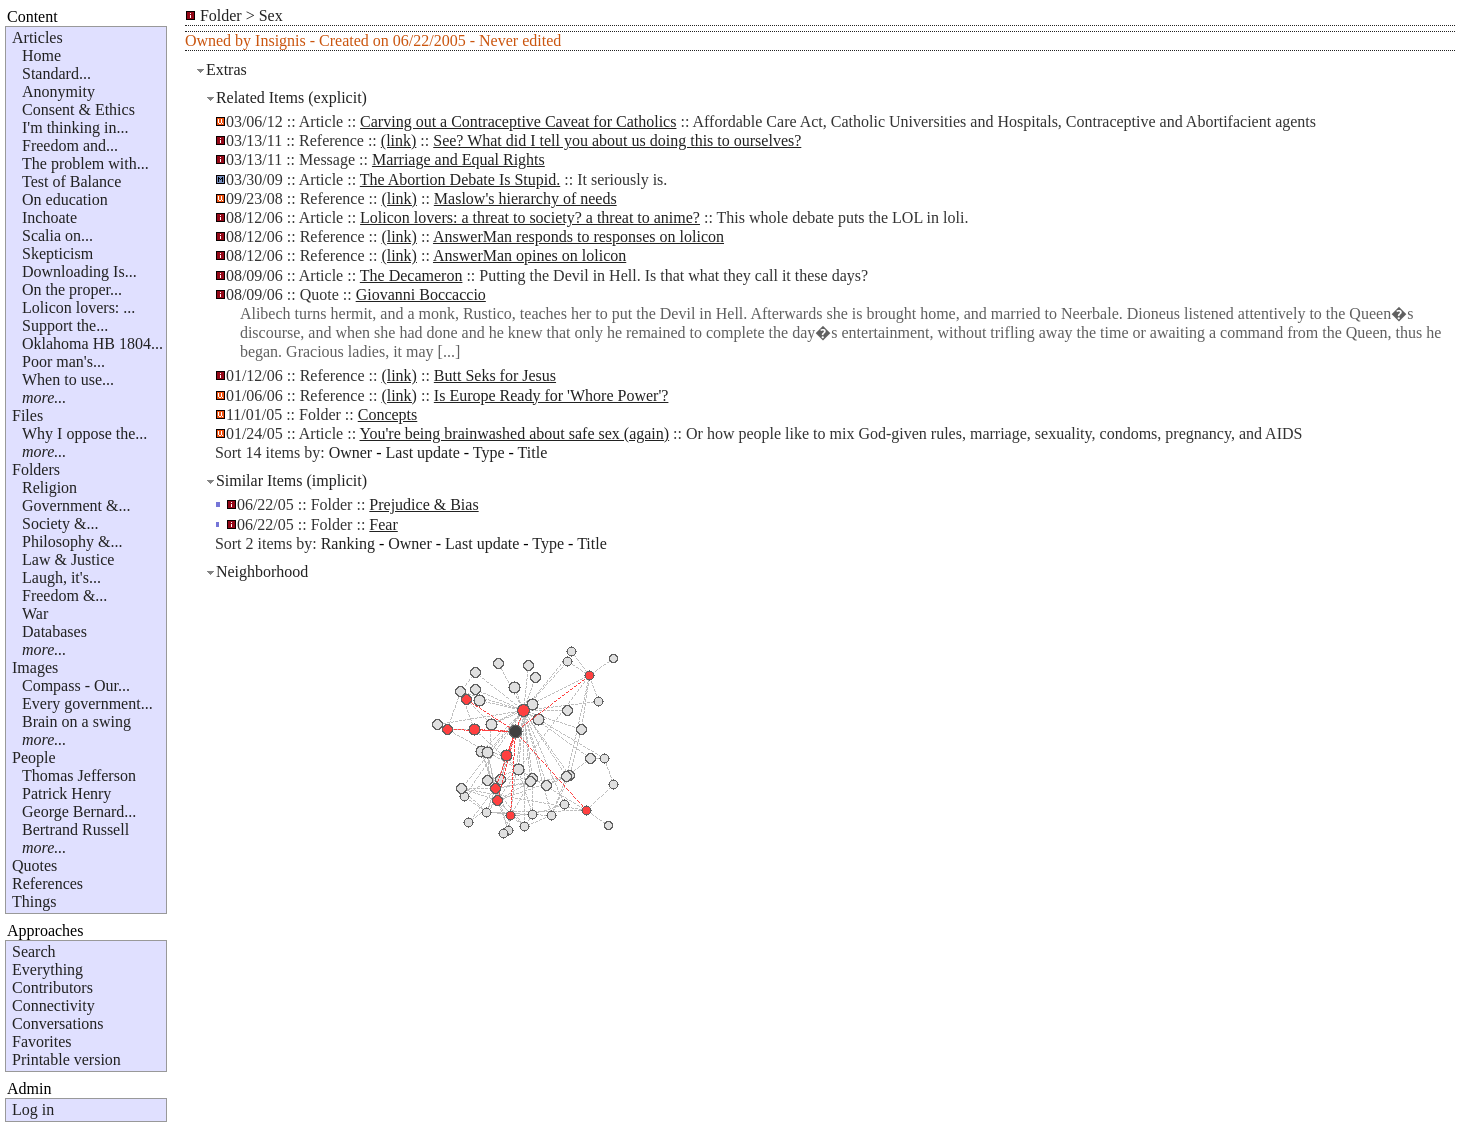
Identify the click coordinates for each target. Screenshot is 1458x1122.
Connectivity (53, 1005)
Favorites (42, 1041)
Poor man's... (63, 361)
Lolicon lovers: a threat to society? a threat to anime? (530, 217)
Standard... (56, 73)
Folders (36, 469)
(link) (399, 140)
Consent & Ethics (78, 109)
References (47, 883)
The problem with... (85, 163)
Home (41, 55)
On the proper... (72, 289)
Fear (383, 524)
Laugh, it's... (61, 577)
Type (489, 452)
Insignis (280, 40)
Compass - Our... (76, 685)
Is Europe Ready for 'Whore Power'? (551, 395)
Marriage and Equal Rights (458, 159)
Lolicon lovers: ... (78, 307)
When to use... (68, 379)
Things (34, 901)
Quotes (34, 865)
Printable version (66, 1059)
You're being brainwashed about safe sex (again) (515, 433)
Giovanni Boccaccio (421, 294)
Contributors (52, 987)
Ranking (348, 543)
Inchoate (49, 217)
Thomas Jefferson (79, 775)
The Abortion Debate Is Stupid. (460, 179)
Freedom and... (70, 145)
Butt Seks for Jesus (495, 375)
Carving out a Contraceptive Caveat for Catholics (518, 121)
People (34, 757)
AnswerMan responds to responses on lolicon (578, 236)
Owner (351, 452)
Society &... (60, 523)
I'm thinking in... (75, 127)
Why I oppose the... (84, 433)
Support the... (65, 325)
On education (65, 199)
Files (27, 415)
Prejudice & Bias (423, 504)
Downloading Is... (79, 271)
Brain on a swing (76, 721)
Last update (423, 452)
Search (34, 951)
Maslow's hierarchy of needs (525, 198)
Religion (49, 487)
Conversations (58, 1023)
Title (533, 452)
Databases (54, 631)
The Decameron (411, 275)
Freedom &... (64, 595)
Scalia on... (57, 235)
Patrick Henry (66, 793)
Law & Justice (68, 559)
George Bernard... (79, 811)
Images (35, 667)
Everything (47, 969)
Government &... (76, 505)
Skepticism (57, 253)
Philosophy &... (72, 541)
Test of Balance (71, 181)
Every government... (87, 703)
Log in (33, 1109)
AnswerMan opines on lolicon (529, 255)
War (35, 613)
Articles (37, 37)
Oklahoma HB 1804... (92, 343)
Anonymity (58, 91)
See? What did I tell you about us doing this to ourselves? (617, 140)
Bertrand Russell (75, 829)
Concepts (388, 414)
